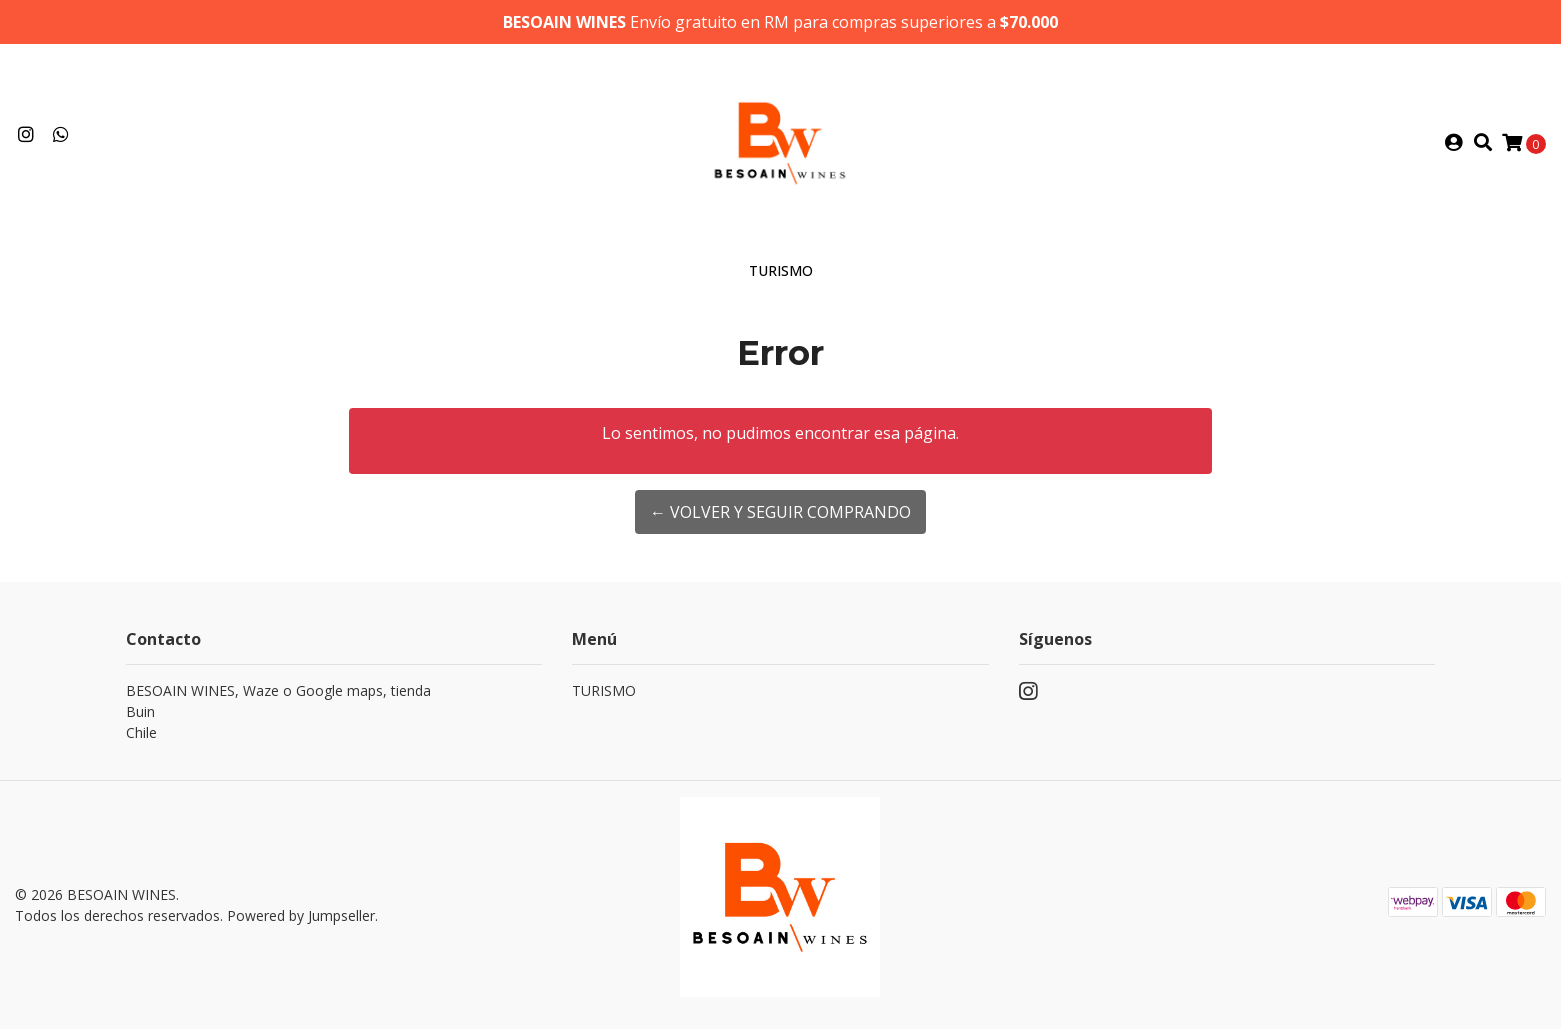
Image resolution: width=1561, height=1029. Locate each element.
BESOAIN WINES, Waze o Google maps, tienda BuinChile (278, 711)
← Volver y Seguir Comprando (780, 512)
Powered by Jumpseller (301, 915)
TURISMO (781, 270)
